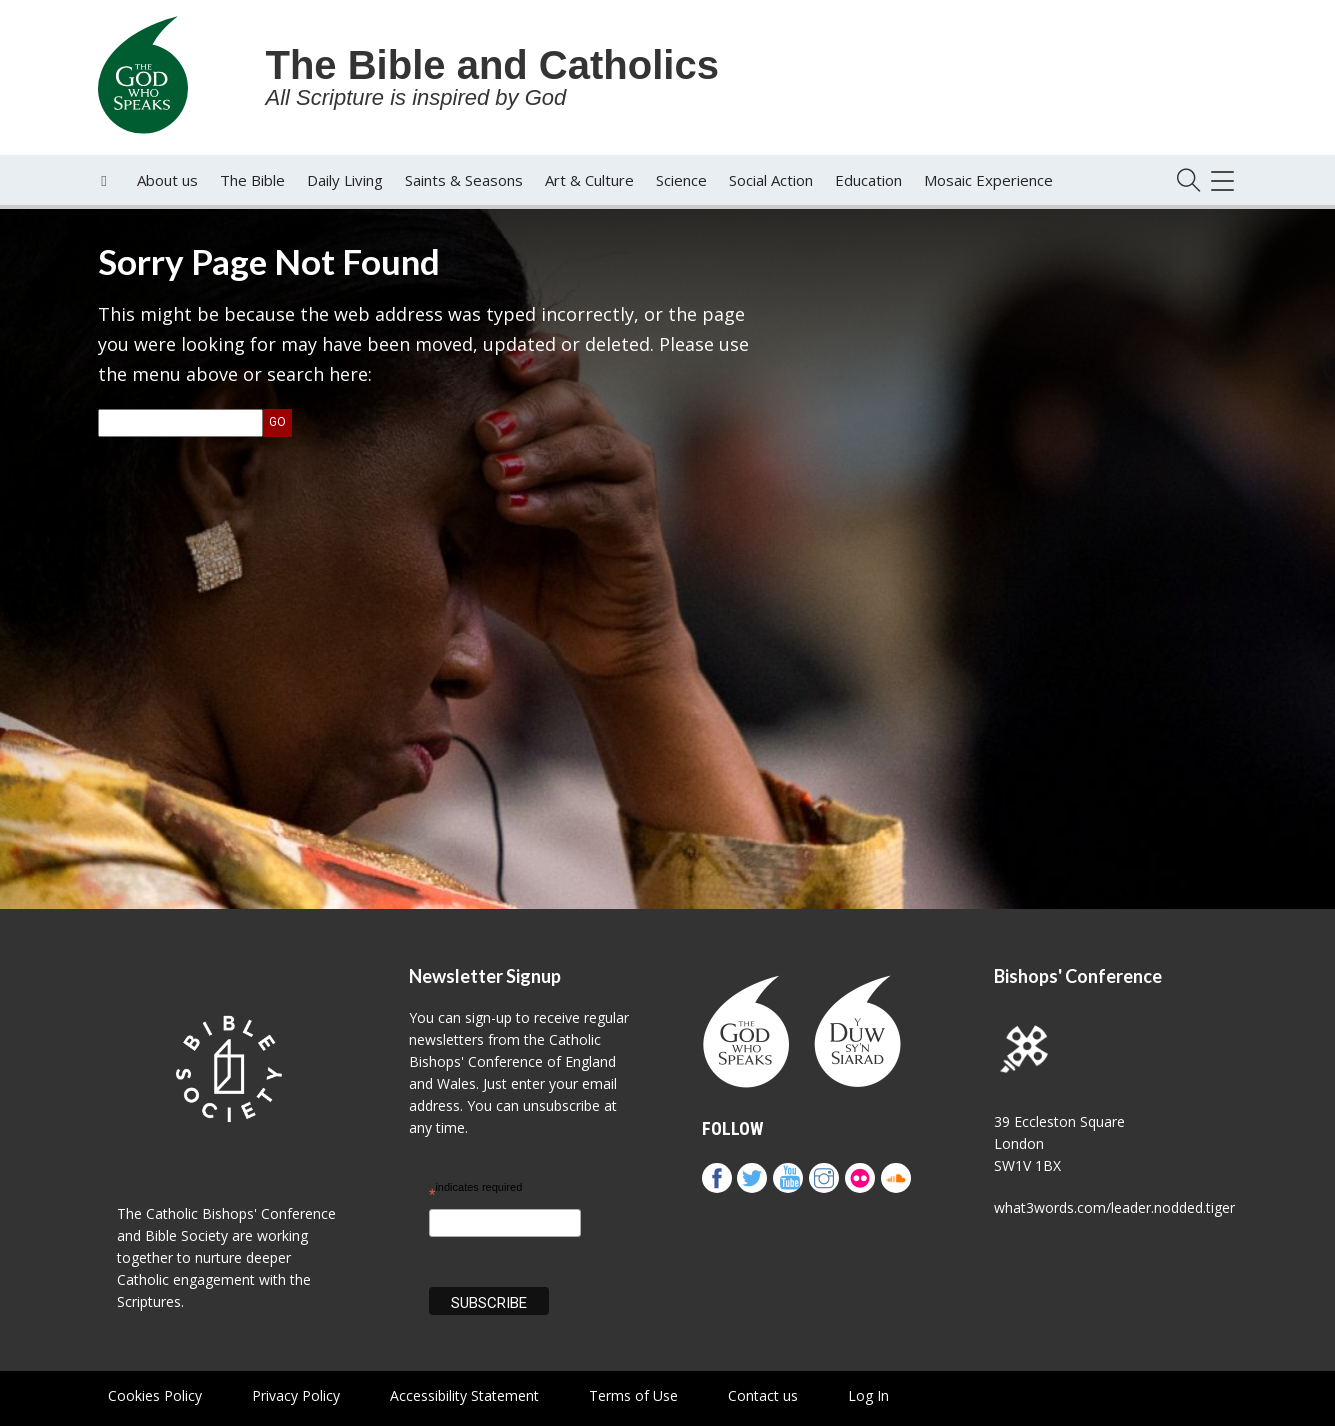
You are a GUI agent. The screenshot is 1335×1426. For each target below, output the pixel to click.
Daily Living (345, 180)
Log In (868, 1395)
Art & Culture (589, 180)
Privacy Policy (296, 1395)
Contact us (763, 1395)
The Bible (252, 180)
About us (167, 180)
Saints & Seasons (464, 180)
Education (868, 180)
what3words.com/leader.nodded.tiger (1114, 1207)
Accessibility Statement (464, 1395)
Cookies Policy (155, 1395)
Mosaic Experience (988, 180)
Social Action (771, 180)
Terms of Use (633, 1395)
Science (681, 180)
